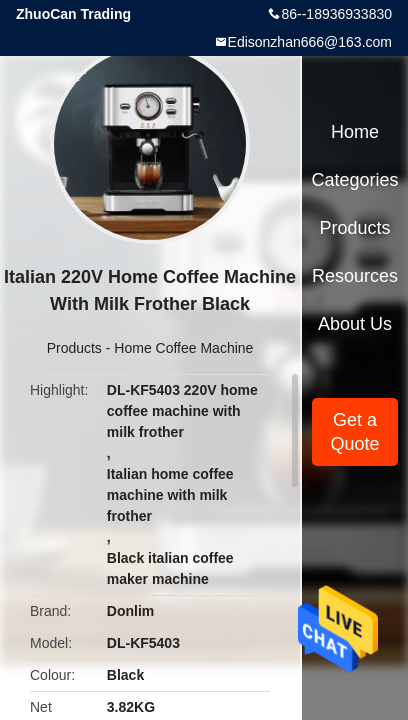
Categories (354, 180)
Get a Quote (354, 432)
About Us (355, 324)
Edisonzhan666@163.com (310, 42)
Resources (355, 276)
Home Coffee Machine (183, 348)
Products (74, 348)
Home (355, 132)
